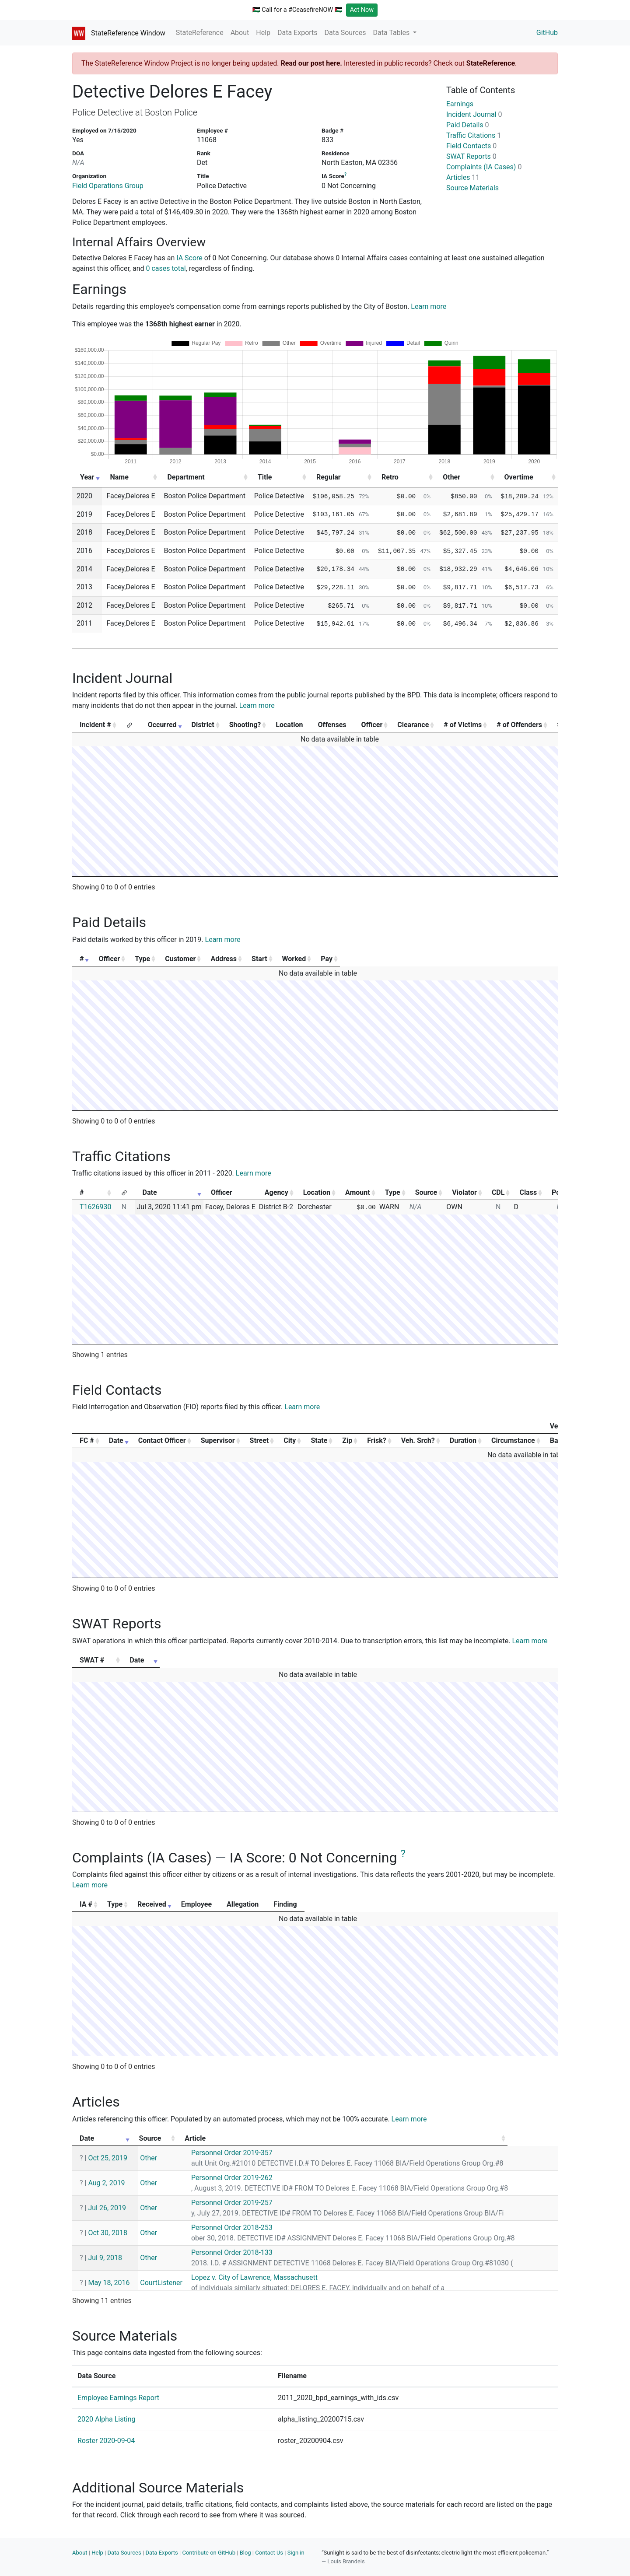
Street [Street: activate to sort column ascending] (259, 1440)
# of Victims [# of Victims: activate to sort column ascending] (463, 725)
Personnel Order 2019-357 (253, 2153)
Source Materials (472, 188)
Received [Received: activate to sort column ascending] (214, 1904)
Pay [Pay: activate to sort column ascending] (522, 959)
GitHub (547, 32)
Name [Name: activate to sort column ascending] (119, 477)
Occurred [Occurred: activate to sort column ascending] (162, 725)
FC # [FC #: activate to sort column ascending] (87, 1440)
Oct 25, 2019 (107, 2158)
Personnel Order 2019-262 (253, 2178)
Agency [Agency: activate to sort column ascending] (276, 1192)
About (240, 32)
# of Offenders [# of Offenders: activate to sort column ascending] (519, 725)
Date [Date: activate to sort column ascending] (150, 1192)
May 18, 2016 (109, 2282)
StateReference (200, 32)
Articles (463, 177)
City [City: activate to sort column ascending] (290, 1440)
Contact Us (269, 2552)
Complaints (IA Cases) (484, 167)
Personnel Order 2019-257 (253, 2202)
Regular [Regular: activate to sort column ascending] (328, 477)
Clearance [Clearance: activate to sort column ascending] (413, 725)
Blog (245, 2552)
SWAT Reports (471, 156)
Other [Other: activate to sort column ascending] (451, 477)
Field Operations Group (108, 186)
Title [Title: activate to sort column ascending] (265, 477)
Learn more (428, 306)
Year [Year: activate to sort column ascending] (87, 477)
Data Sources (345, 32)
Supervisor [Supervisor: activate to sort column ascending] (218, 1440)
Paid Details (467, 125)
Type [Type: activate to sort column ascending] (187, 959)
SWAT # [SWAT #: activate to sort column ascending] (92, 1660)
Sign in (295, 2552)
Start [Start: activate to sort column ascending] (399, 959)
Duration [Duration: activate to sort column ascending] (463, 1440)
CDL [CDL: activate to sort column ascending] (498, 1192)
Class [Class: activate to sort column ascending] (528, 1192)
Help (263, 32)
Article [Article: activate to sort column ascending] (228, 2138)
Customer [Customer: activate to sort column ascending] (249, 959)
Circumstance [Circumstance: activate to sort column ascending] (513, 1440)
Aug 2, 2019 (106, 2183)
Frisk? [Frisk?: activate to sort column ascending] (376, 1440)
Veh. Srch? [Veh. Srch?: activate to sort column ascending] (418, 1440)
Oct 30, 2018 (107, 2233)
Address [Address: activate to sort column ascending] (330, 959)
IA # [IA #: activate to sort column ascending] (86, 1904)
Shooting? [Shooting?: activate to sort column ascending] (245, 725)
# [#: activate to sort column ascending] (82, 959)
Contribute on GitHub (208, 2552)
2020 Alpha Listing (106, 2419)
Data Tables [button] (392, 32)
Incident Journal (474, 114)
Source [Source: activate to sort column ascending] (426, 1192)
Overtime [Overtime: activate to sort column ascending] (518, 477)
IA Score (189, 258)
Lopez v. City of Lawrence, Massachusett (276, 2277)
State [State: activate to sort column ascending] (319, 1440)
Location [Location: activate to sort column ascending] (316, 1192)
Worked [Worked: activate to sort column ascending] (459, 959)
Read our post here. (311, 63)
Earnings (459, 104)
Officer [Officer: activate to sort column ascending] (372, 725)
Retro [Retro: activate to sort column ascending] (390, 477)
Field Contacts (471, 146)
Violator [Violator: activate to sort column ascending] (464, 1192)
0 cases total (166, 268)
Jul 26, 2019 (107, 2208)
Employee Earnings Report (118, 2398)
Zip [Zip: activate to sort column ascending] (347, 1440)
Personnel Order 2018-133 (253, 2252)
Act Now (362, 10)
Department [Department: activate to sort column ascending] (185, 477)
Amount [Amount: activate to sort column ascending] (357, 1192)
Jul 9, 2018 (105, 2258)
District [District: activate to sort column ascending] (203, 725)
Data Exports (297, 32)
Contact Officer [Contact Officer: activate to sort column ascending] (162, 1440)
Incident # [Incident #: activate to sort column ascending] (95, 725)
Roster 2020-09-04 (106, 2440)
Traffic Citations (473, 135)
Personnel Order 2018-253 (253, 2227)
